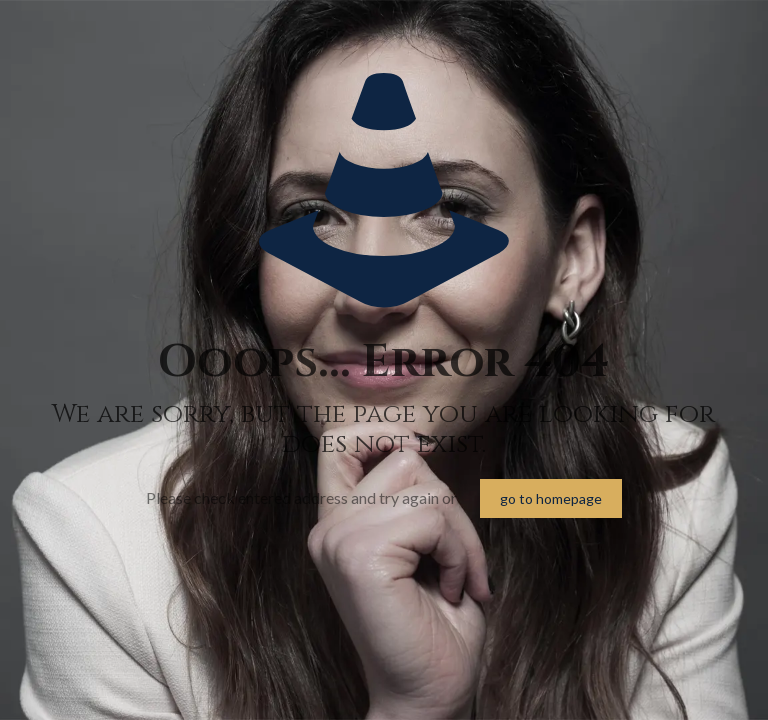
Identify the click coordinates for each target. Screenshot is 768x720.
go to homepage (551, 498)
